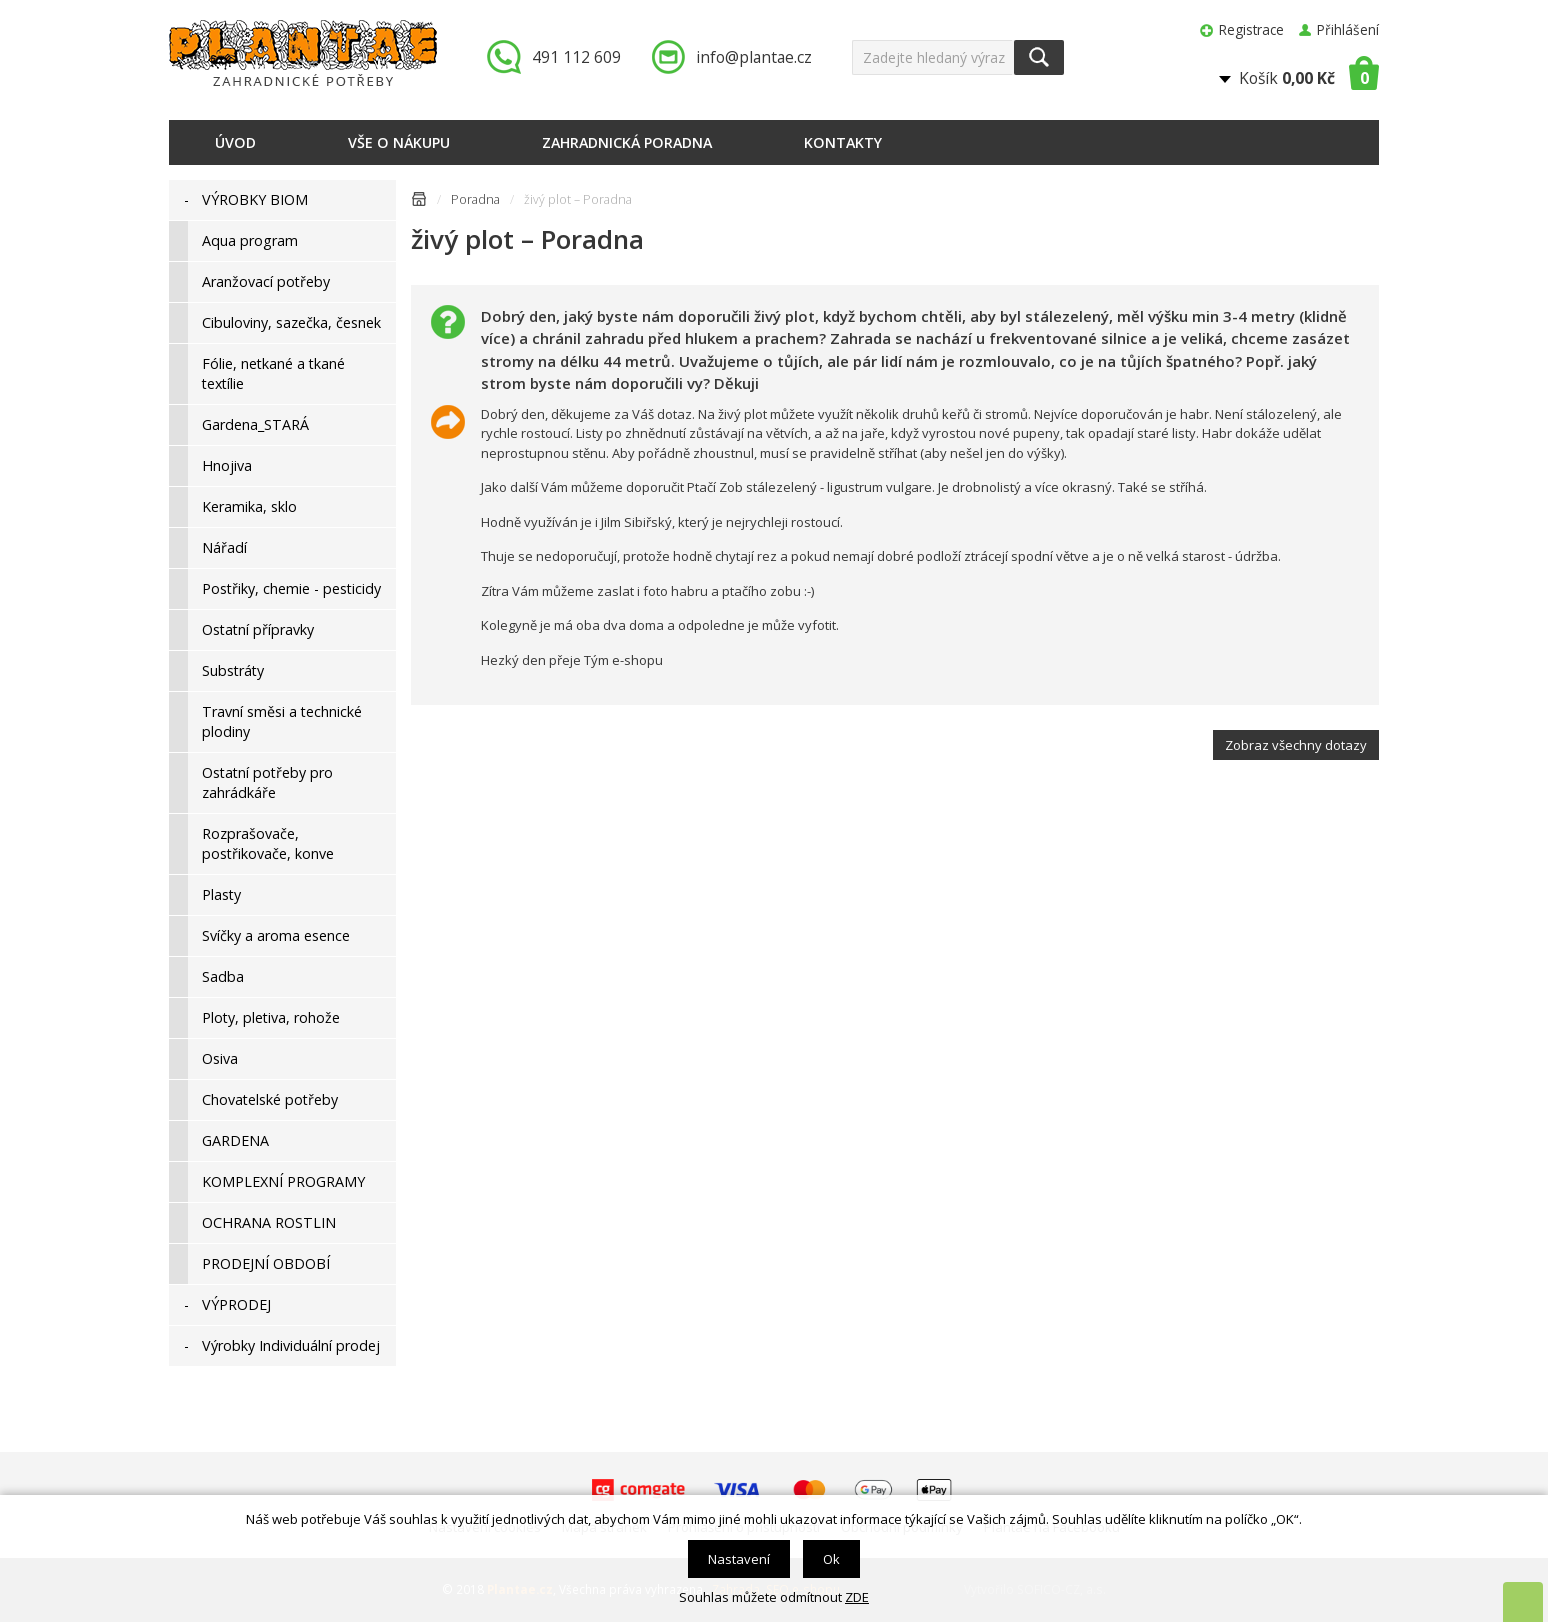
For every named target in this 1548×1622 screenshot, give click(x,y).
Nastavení (739, 1559)
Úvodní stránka (419, 202)
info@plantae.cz (754, 57)
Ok (831, 1559)
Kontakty (843, 142)
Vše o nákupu (399, 142)
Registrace (1251, 29)
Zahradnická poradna (627, 142)
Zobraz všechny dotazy (1296, 745)
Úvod (235, 142)
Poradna (475, 199)
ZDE (857, 1597)
